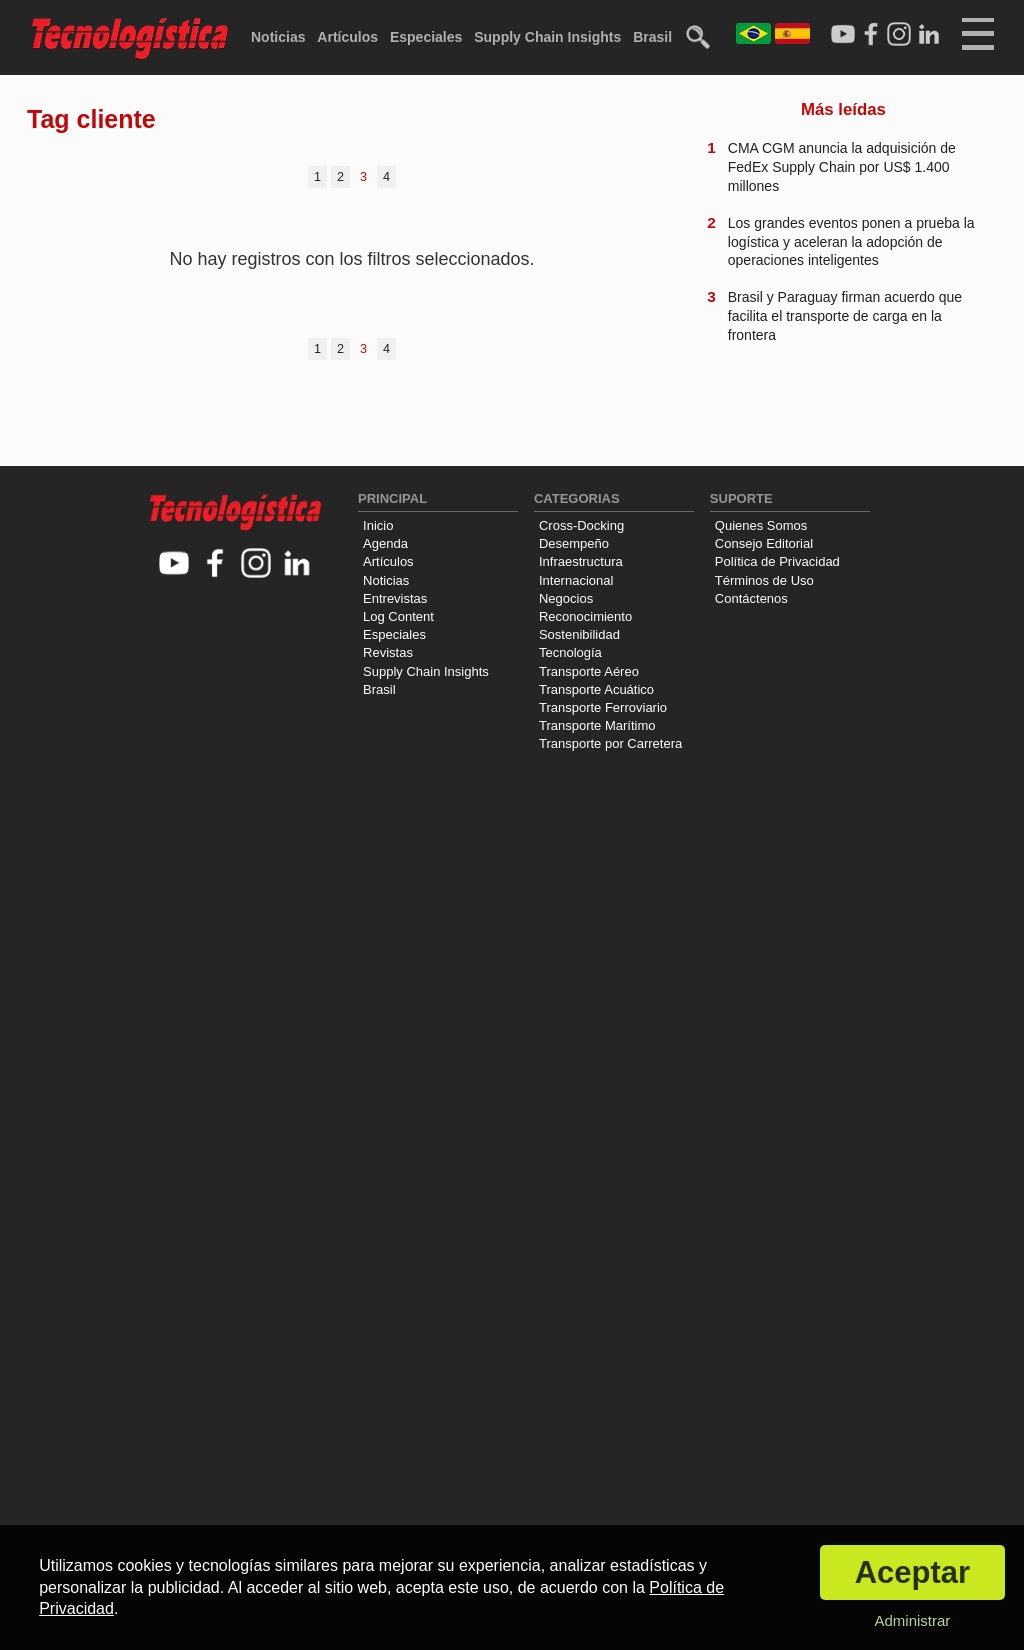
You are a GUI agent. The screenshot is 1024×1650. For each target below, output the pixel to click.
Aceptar (912, 1572)
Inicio (378, 525)
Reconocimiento (585, 616)
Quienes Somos (761, 525)
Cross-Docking (581, 525)
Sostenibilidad (579, 634)
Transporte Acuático (596, 689)
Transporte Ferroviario (603, 707)
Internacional (576, 580)
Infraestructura (581, 561)
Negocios (566, 598)
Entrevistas (395, 598)
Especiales (426, 37)
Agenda (385, 543)
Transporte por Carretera (610, 743)
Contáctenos (751, 598)
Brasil (652, 37)
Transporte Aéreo (589, 671)
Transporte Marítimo (597, 725)
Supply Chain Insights (547, 37)
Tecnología (570, 652)
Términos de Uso (764, 580)
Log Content (398, 616)
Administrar (912, 1620)
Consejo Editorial (764, 543)
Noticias (278, 37)
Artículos (347, 37)
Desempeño (574, 543)
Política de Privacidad (777, 561)
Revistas (388, 652)
